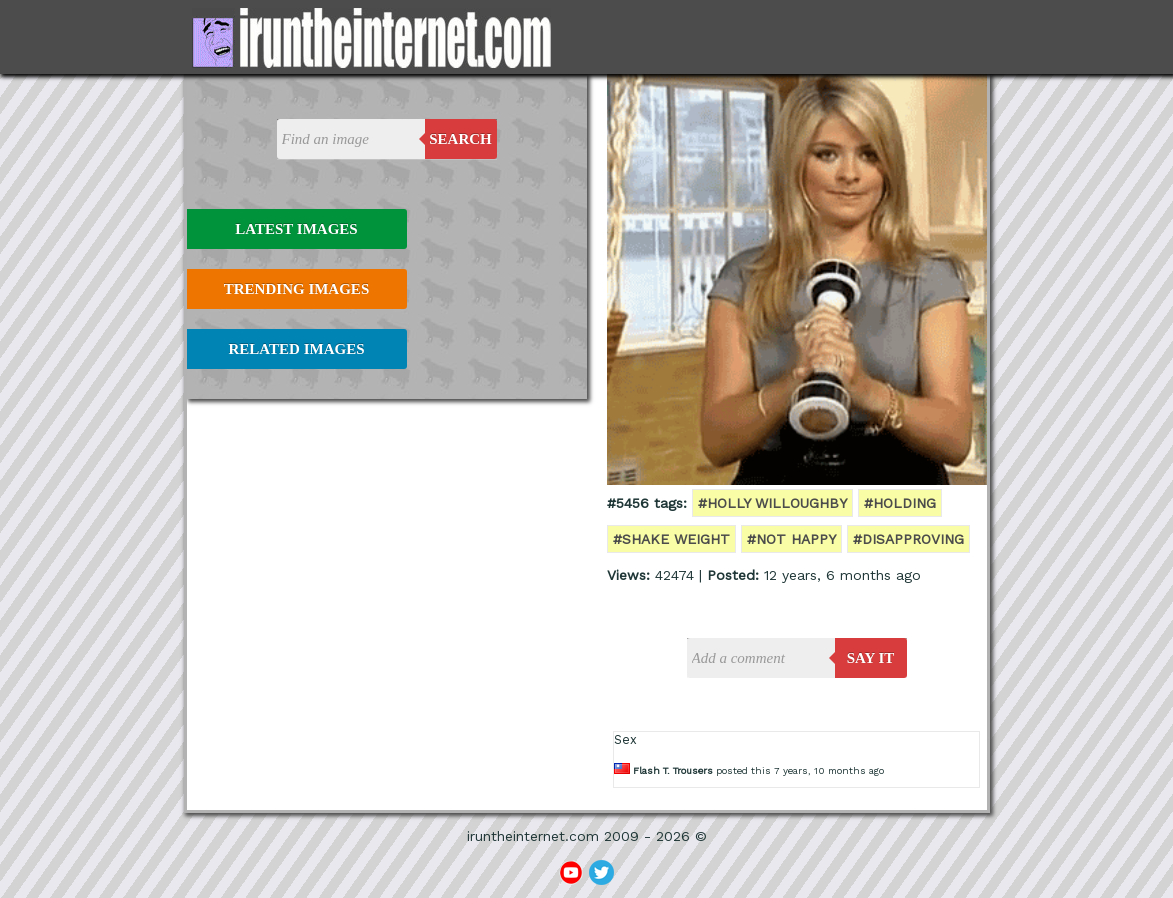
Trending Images (296, 289)
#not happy (791, 539)
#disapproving (908, 539)
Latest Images (296, 229)
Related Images (297, 349)
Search (460, 139)
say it (871, 658)
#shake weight (671, 539)
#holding (900, 503)
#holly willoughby (772, 503)
